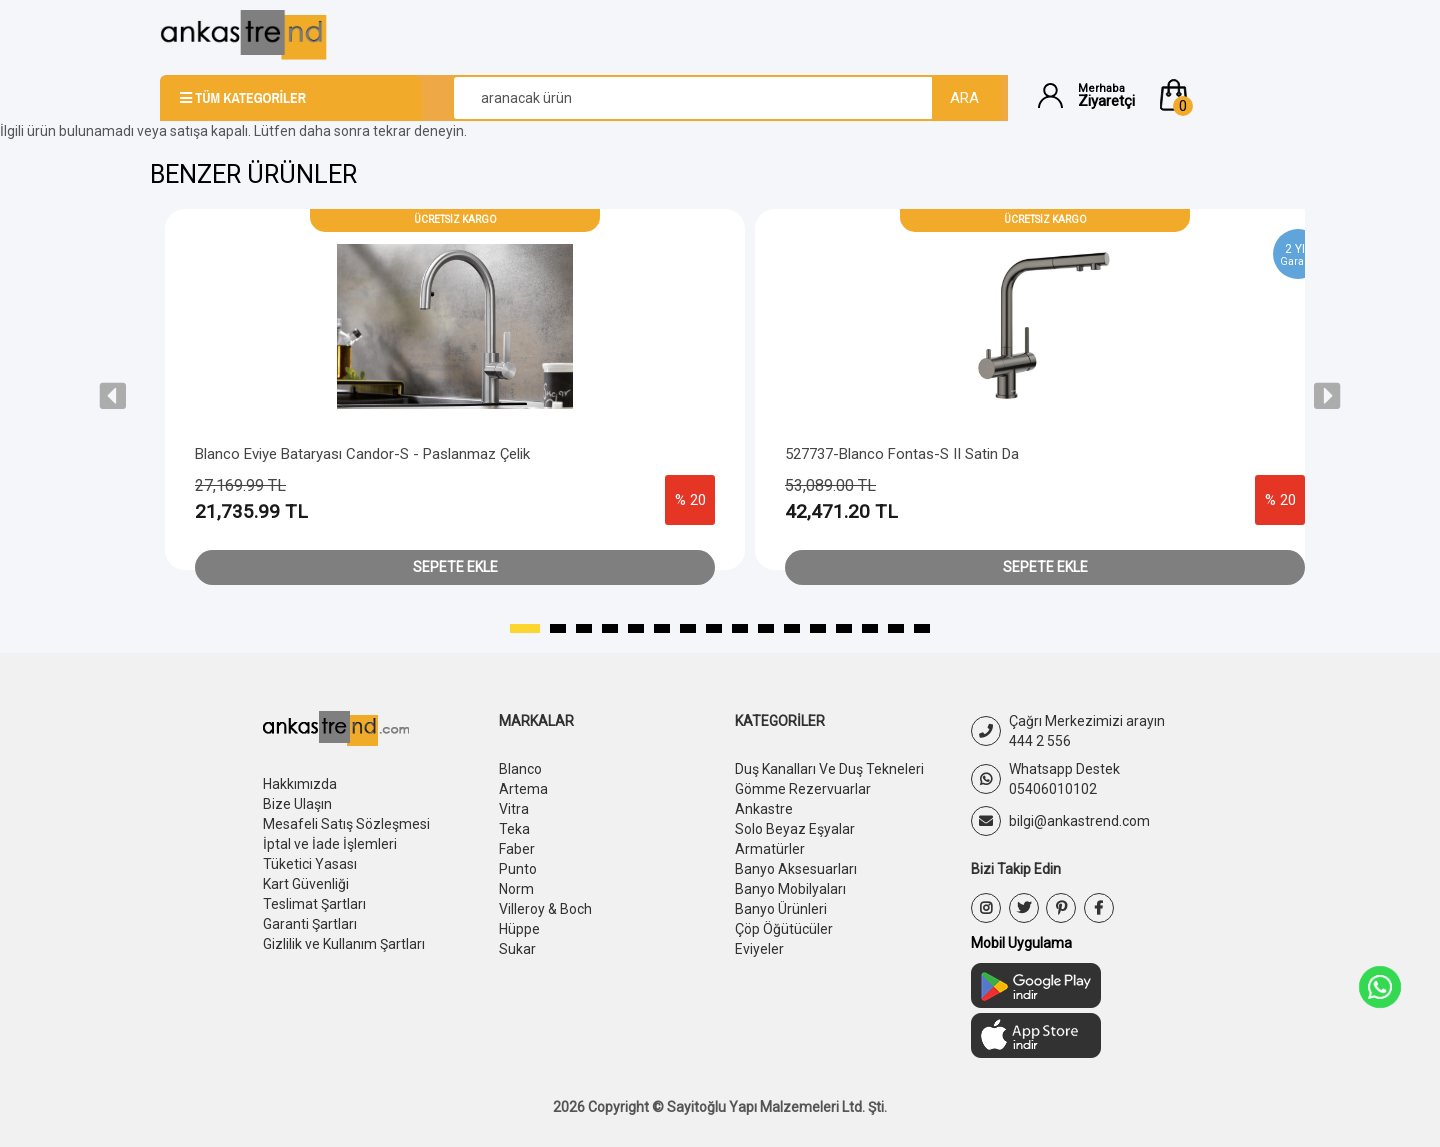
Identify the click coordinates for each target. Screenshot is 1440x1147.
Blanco (520, 769)
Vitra (514, 809)
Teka (514, 829)
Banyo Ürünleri (781, 909)
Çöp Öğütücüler (784, 929)
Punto (518, 869)
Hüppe (519, 929)
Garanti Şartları (310, 924)
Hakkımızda (300, 784)
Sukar (517, 949)
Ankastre (764, 809)
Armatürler (770, 849)
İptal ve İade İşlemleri (330, 844)
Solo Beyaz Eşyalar (795, 829)
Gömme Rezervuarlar (803, 789)
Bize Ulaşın (297, 804)
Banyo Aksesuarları (796, 869)
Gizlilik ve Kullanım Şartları (344, 944)
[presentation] (113, 396)
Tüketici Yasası (310, 864)
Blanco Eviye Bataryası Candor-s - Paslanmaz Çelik (362, 454)
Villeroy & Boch (545, 909)
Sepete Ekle (455, 567)
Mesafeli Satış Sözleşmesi (346, 824)
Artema (523, 789)
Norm (516, 889)
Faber (517, 849)
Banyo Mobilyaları (790, 889)
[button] (1218, 95)
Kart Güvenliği (306, 884)
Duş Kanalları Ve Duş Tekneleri (829, 769)
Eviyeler (759, 949)
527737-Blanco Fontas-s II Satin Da (902, 454)
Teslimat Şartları (314, 904)
